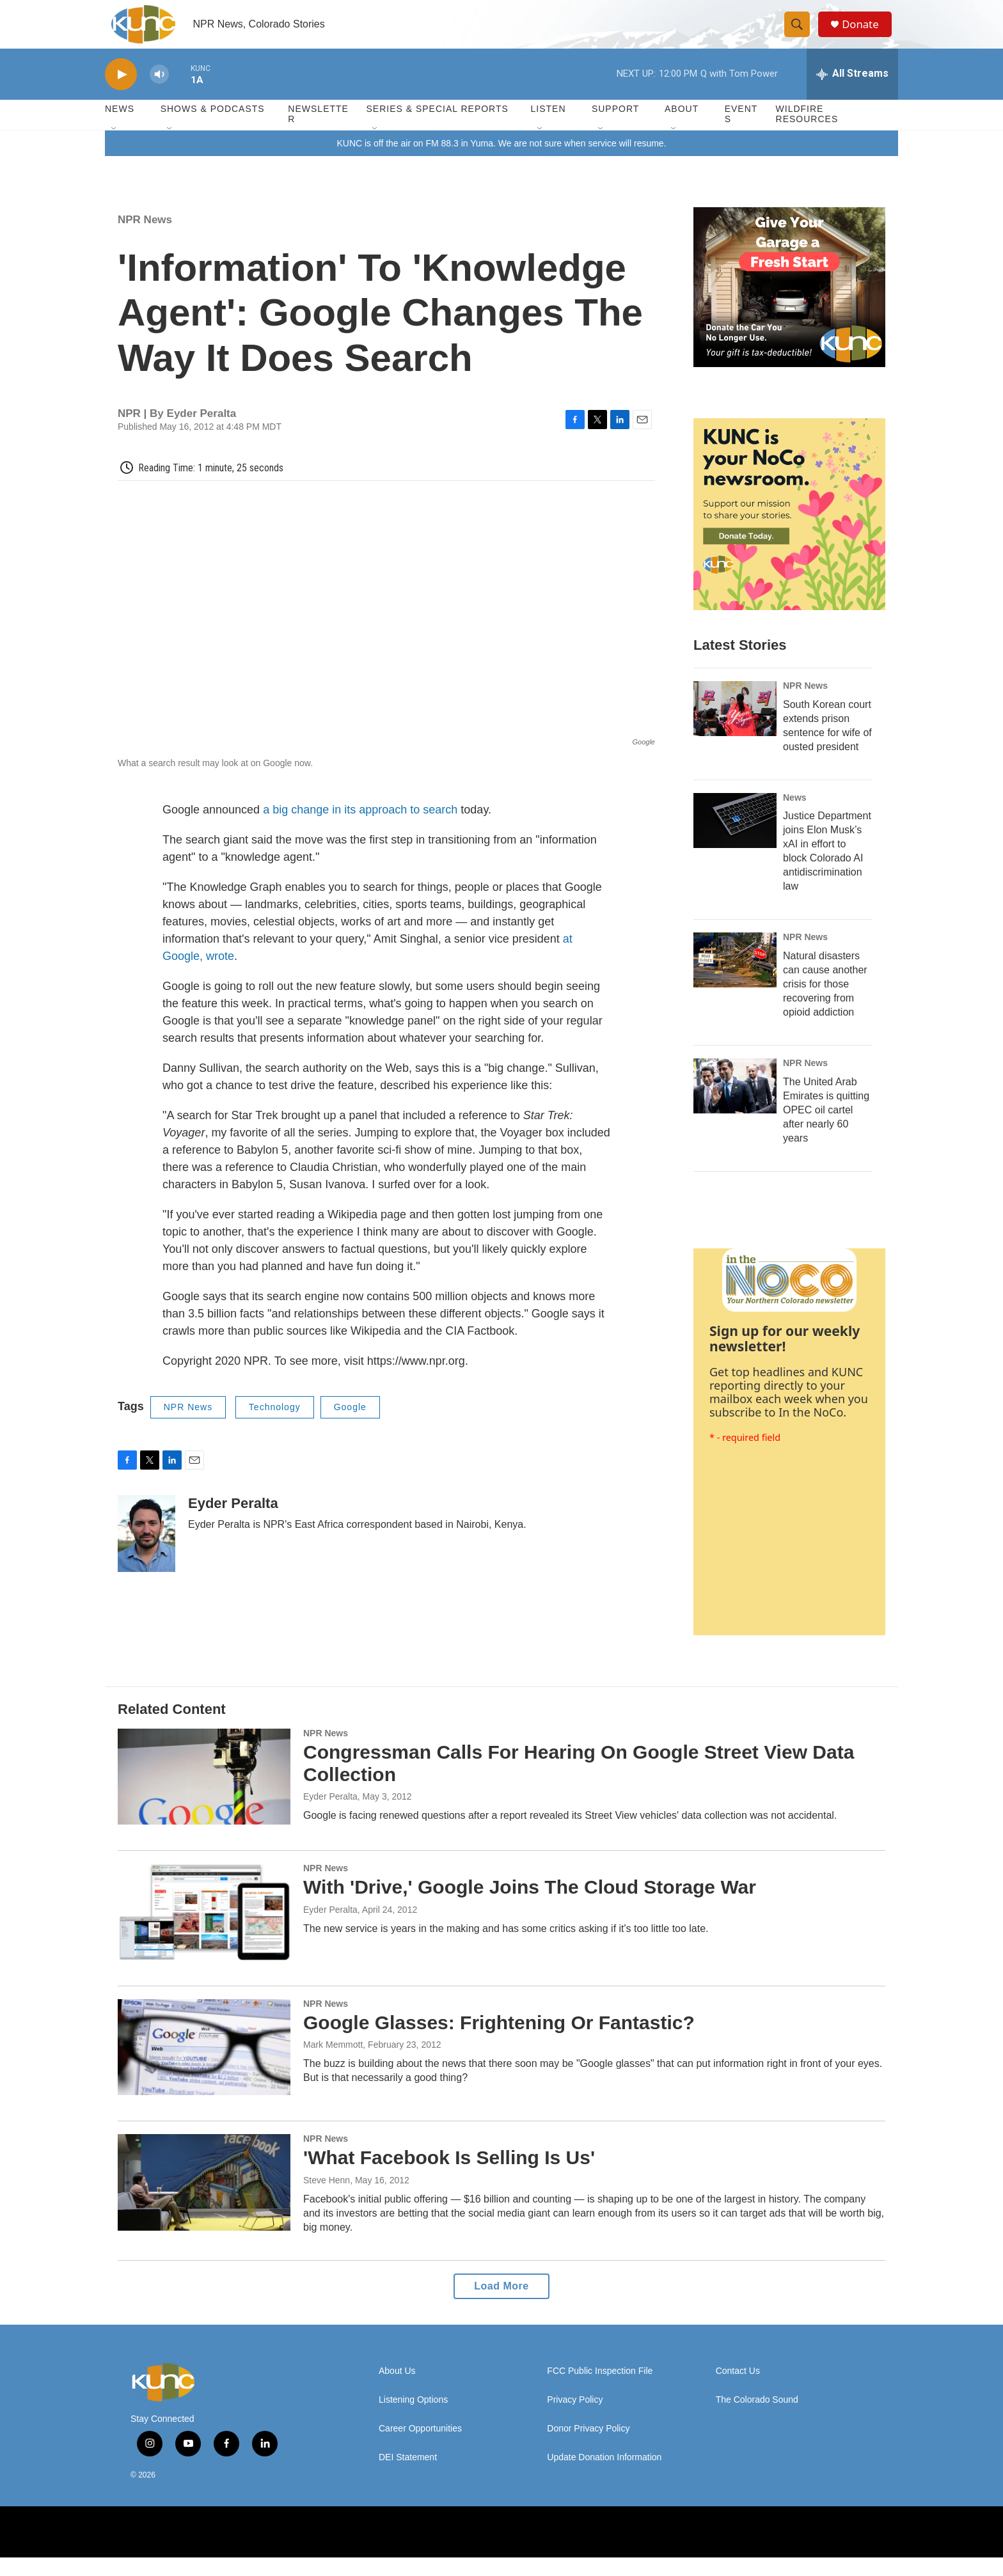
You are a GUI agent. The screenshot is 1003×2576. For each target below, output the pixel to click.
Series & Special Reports (437, 128)
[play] (121, 93)
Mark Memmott (333, 2064)
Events (741, 133)
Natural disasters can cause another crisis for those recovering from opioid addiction (825, 1003)
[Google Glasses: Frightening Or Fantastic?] (204, 2066)
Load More (501, 2304)
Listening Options (413, 2418)
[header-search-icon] (801, 34)
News (795, 816)
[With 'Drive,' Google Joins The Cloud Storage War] (204, 1931)
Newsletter (318, 133)
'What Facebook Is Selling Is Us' (449, 2176)
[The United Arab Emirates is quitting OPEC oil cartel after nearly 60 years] (735, 1105)
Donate (865, 33)
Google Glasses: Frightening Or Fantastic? (499, 2041)
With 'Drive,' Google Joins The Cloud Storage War (529, 1906)
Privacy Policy (575, 2418)
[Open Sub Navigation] (114, 148)
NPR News (145, 238)
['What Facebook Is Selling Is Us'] (204, 2201)
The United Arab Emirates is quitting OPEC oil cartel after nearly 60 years (826, 1129)
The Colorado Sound (757, 2418)
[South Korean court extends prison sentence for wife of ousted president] (735, 727)
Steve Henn (326, 2199)
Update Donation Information (604, 2476)
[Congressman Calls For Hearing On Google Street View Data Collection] (204, 1795)
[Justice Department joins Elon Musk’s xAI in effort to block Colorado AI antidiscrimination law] (735, 839)
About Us (397, 2389)
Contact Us (738, 2389)
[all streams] (852, 92)
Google (350, 1426)
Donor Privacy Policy (588, 2447)
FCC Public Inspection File (599, 2389)
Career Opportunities (420, 2447)
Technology (275, 1426)
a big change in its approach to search (360, 828)
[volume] (159, 93)
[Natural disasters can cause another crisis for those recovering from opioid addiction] (735, 979)
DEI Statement (408, 2476)
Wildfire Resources (807, 133)
